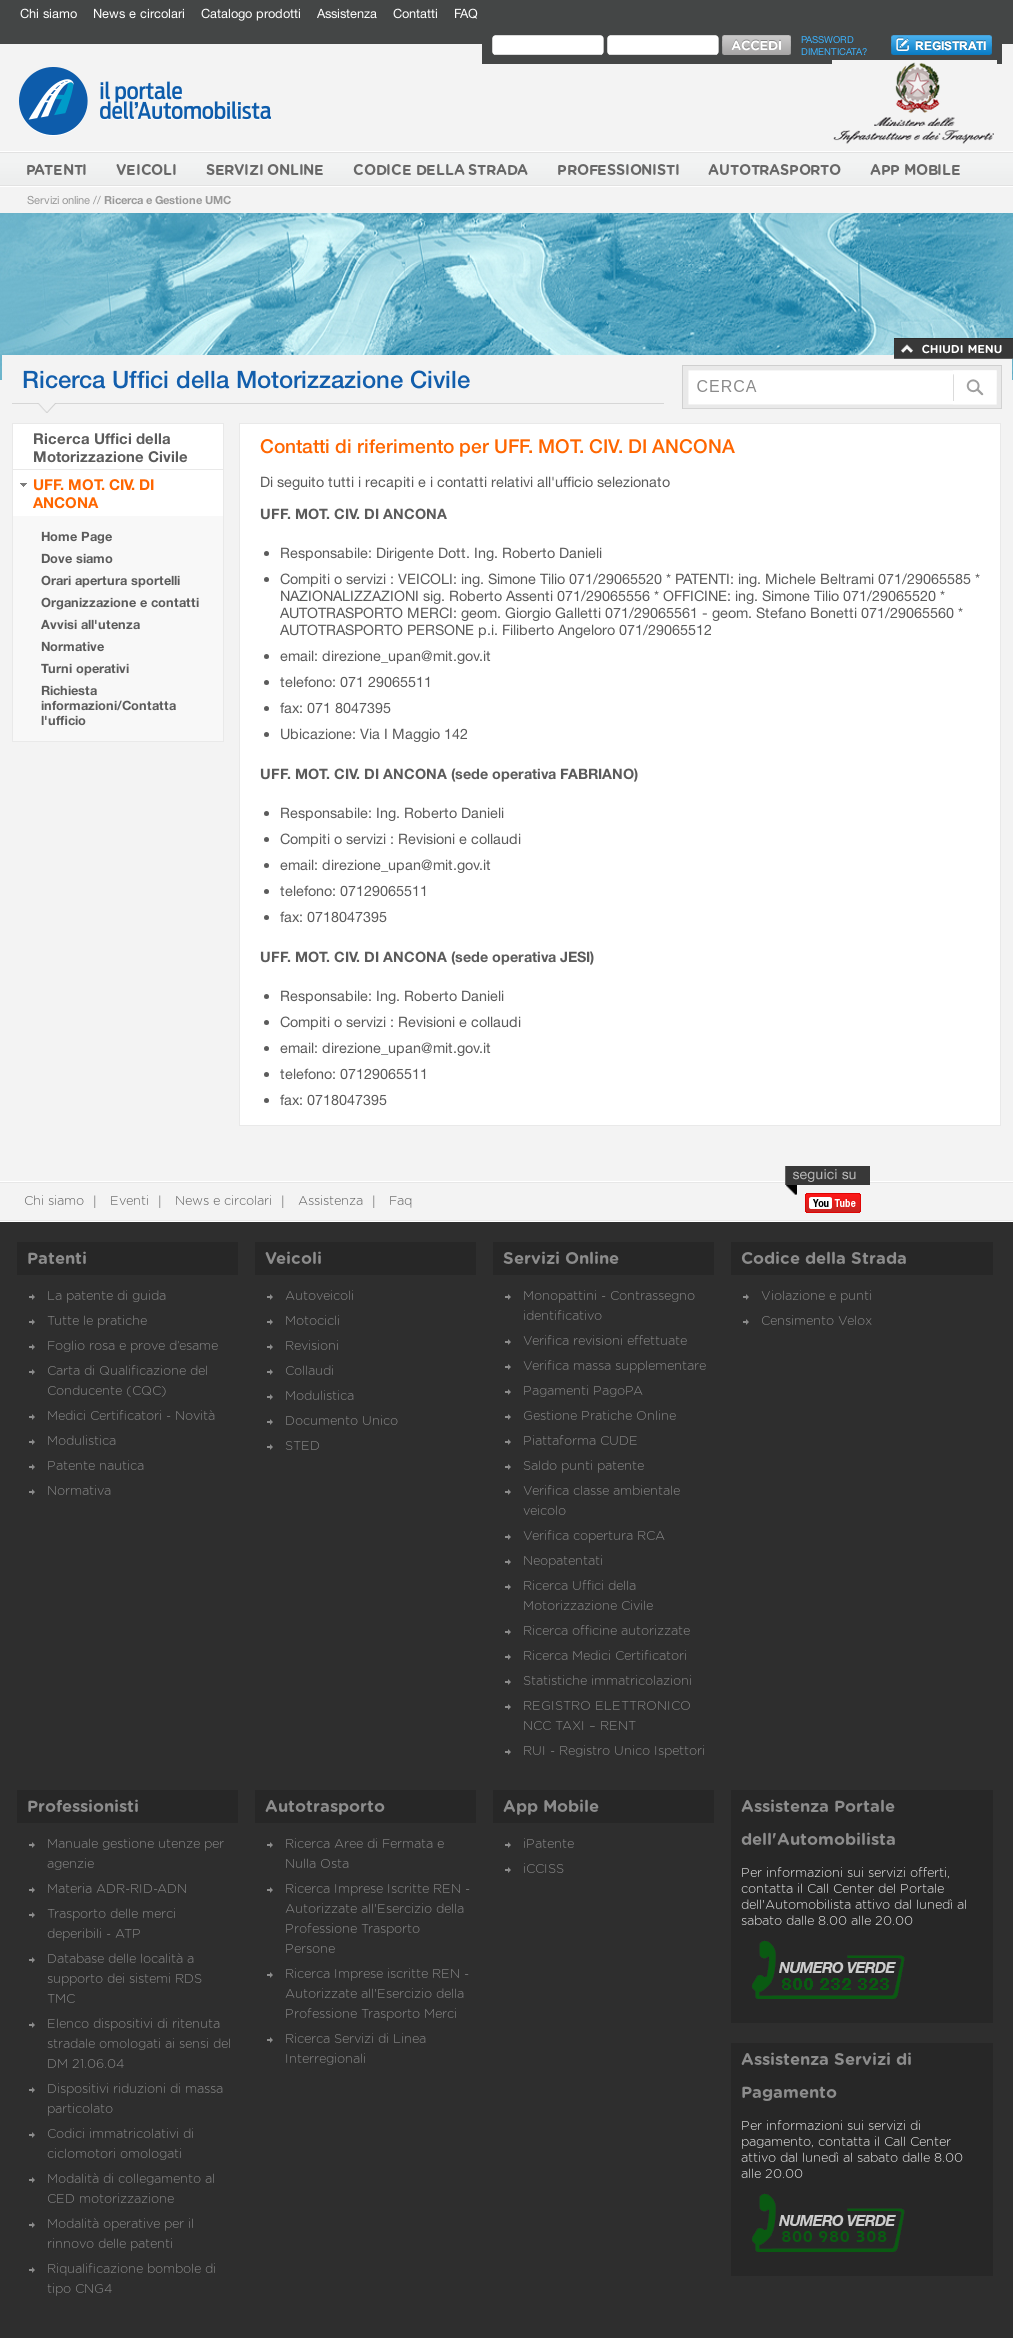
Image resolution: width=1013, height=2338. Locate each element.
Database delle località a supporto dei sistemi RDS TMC (124, 1979)
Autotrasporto (325, 1807)
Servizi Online (561, 1259)
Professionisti (83, 1807)
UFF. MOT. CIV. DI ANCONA (93, 493)
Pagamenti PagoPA (583, 1391)
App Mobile (551, 1807)
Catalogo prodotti (251, 13)
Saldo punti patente (583, 1466)
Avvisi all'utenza (90, 624)
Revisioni (312, 1346)
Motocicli (312, 1321)
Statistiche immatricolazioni (607, 1681)
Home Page (76, 536)
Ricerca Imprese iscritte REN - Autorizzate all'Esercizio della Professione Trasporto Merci (377, 1994)
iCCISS (543, 1869)
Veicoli (293, 1259)
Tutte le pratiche (97, 1321)
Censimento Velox (816, 1321)
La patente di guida (106, 1296)
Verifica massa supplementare (614, 1366)
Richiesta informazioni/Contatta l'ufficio (108, 705)
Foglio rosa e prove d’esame (132, 1346)
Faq (398, 1201)
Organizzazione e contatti (120, 602)
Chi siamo (48, 13)
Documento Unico (341, 1421)
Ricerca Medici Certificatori (605, 1656)
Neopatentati (563, 1561)
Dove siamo (77, 558)
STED (302, 1446)
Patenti (57, 1259)
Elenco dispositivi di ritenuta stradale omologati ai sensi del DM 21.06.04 (139, 2044)
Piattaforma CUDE (580, 1441)
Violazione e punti (816, 1296)
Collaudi (309, 1371)
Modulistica (81, 1441)
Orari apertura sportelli (110, 580)
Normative (72, 646)
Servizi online (58, 199)
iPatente (548, 1844)
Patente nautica (95, 1466)
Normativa (79, 1491)
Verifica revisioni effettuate (605, 1341)
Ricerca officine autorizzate (606, 1631)
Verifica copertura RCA (594, 1536)
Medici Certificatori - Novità (131, 1416)
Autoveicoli (319, 1296)
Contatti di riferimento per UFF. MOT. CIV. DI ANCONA (497, 445)
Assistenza (347, 13)
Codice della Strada (824, 1259)
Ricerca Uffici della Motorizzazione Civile (110, 447)
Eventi (127, 1201)
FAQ (466, 13)
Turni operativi (85, 668)
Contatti (415, 13)
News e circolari (139, 13)
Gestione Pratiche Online (599, 1416)
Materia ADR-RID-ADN (117, 1889)
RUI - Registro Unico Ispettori (614, 1751)
